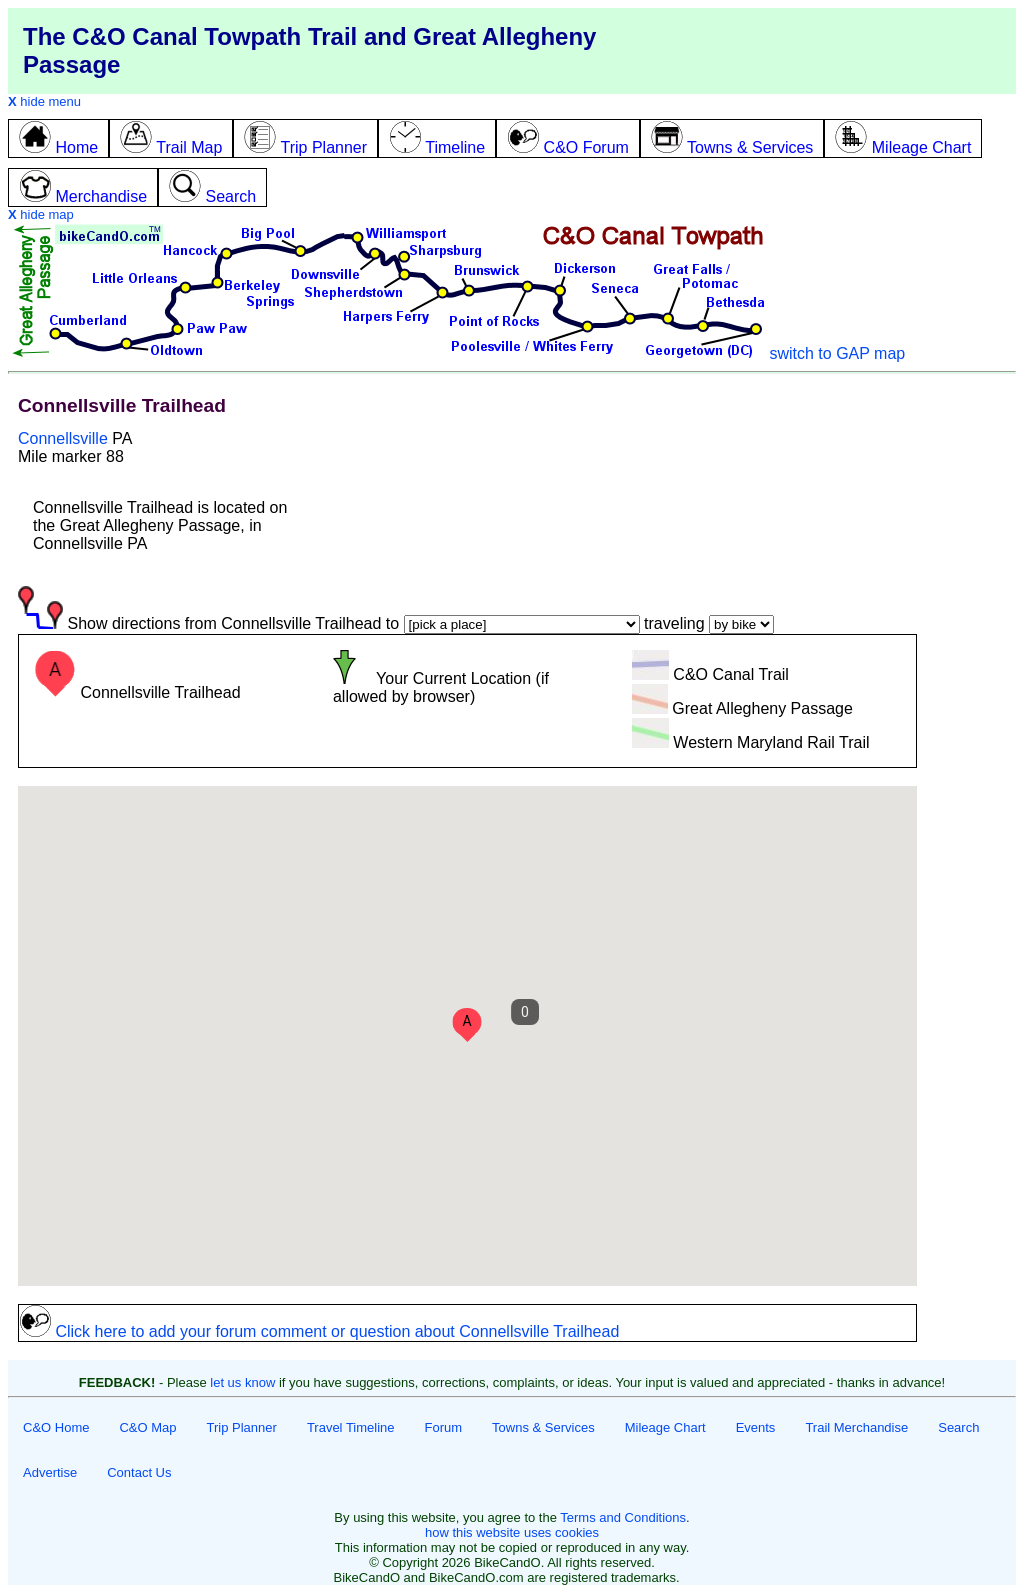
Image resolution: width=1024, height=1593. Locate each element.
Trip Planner (242, 1427)
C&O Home (56, 1427)
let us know (242, 1382)
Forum (444, 1427)
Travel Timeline (351, 1427)
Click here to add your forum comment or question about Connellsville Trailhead (319, 1331)
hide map (41, 214)
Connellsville (63, 438)
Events (756, 1427)
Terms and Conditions (623, 1517)
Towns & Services (543, 1427)
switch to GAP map (837, 353)
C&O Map (147, 1427)
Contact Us (139, 1472)
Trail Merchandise (856, 1427)
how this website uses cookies (512, 1532)
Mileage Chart (665, 1427)
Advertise (50, 1472)
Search (958, 1427)
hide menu (44, 101)
